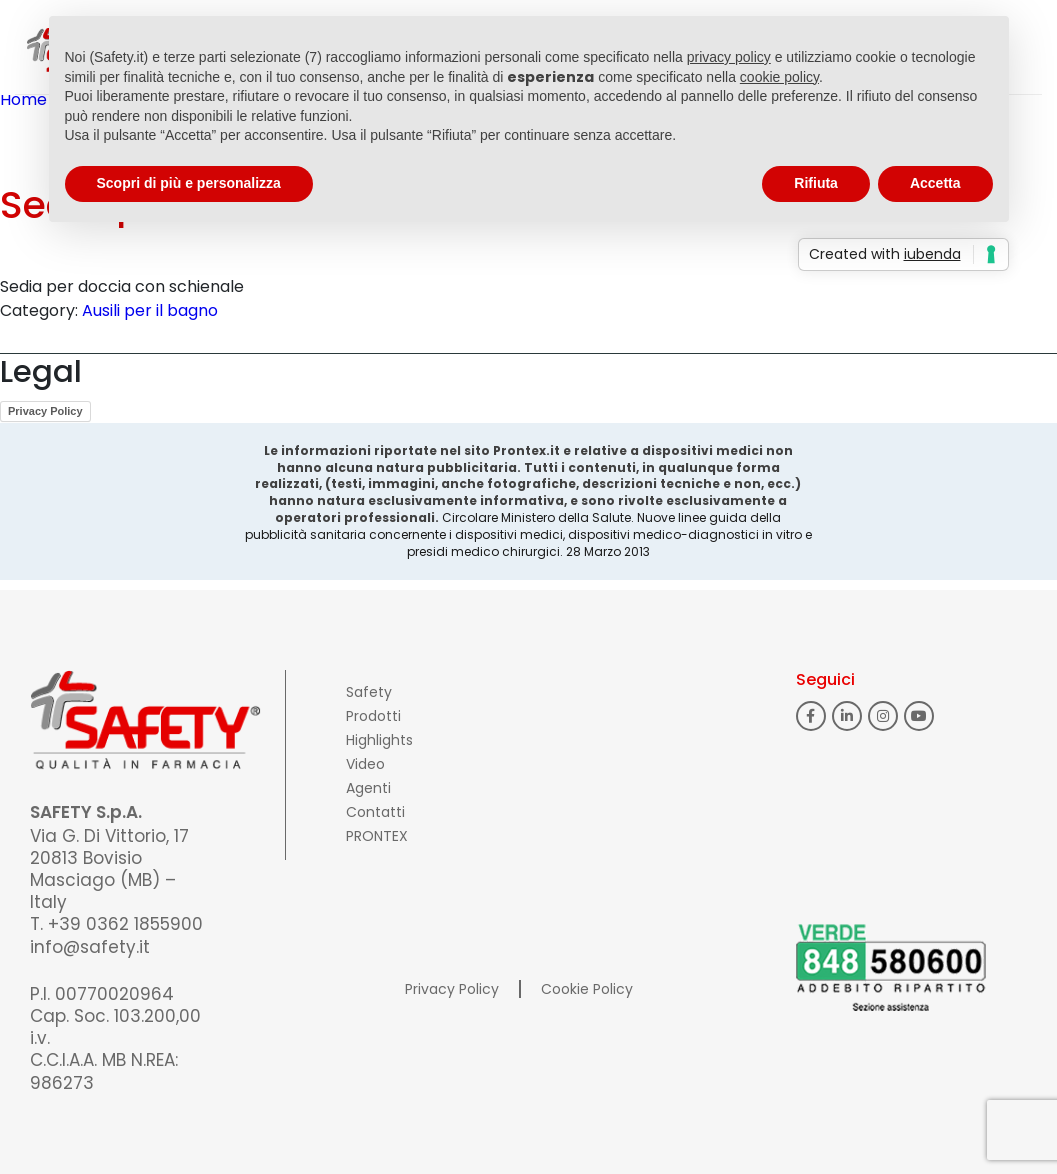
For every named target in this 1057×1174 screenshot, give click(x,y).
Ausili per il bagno (150, 310)
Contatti (375, 812)
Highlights (379, 740)
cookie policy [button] (779, 77)
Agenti (368, 788)
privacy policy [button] (729, 57)
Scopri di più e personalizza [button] (189, 183)
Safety (369, 692)
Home (23, 99)
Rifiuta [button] (816, 183)
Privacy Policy (45, 411)
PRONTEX (377, 836)
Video (365, 764)
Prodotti (373, 716)
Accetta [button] (935, 183)
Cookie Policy (587, 989)
